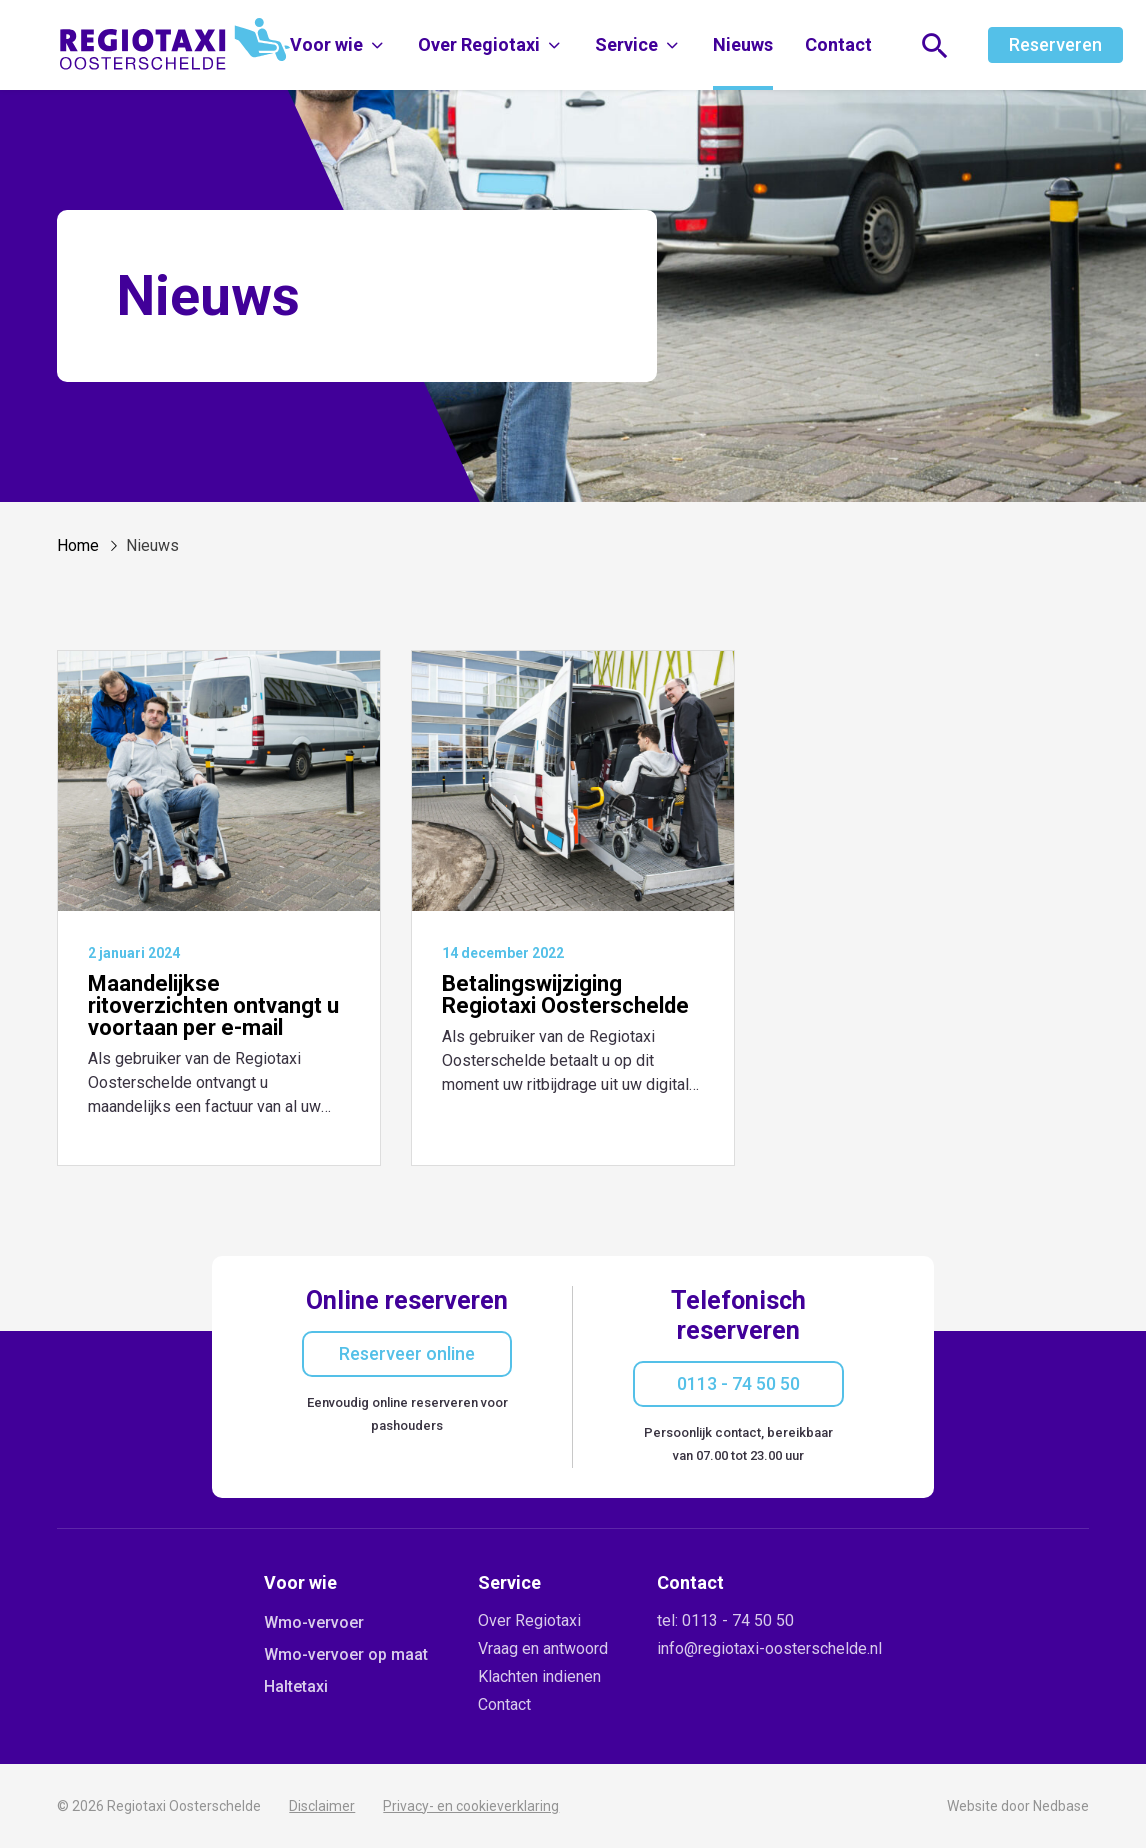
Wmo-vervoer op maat (346, 1654)
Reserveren (1055, 44)
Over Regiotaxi (479, 44)
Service (626, 44)
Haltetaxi (296, 1686)
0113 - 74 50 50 (738, 1383)
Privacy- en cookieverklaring (471, 1806)
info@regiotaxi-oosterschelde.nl (769, 1648)
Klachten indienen (539, 1676)
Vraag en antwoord (543, 1648)
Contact (838, 44)
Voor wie (326, 44)
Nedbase (1061, 1806)
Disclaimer (322, 1806)
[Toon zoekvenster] (935, 45)
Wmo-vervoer (314, 1622)
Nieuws (743, 44)
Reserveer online (407, 1353)
